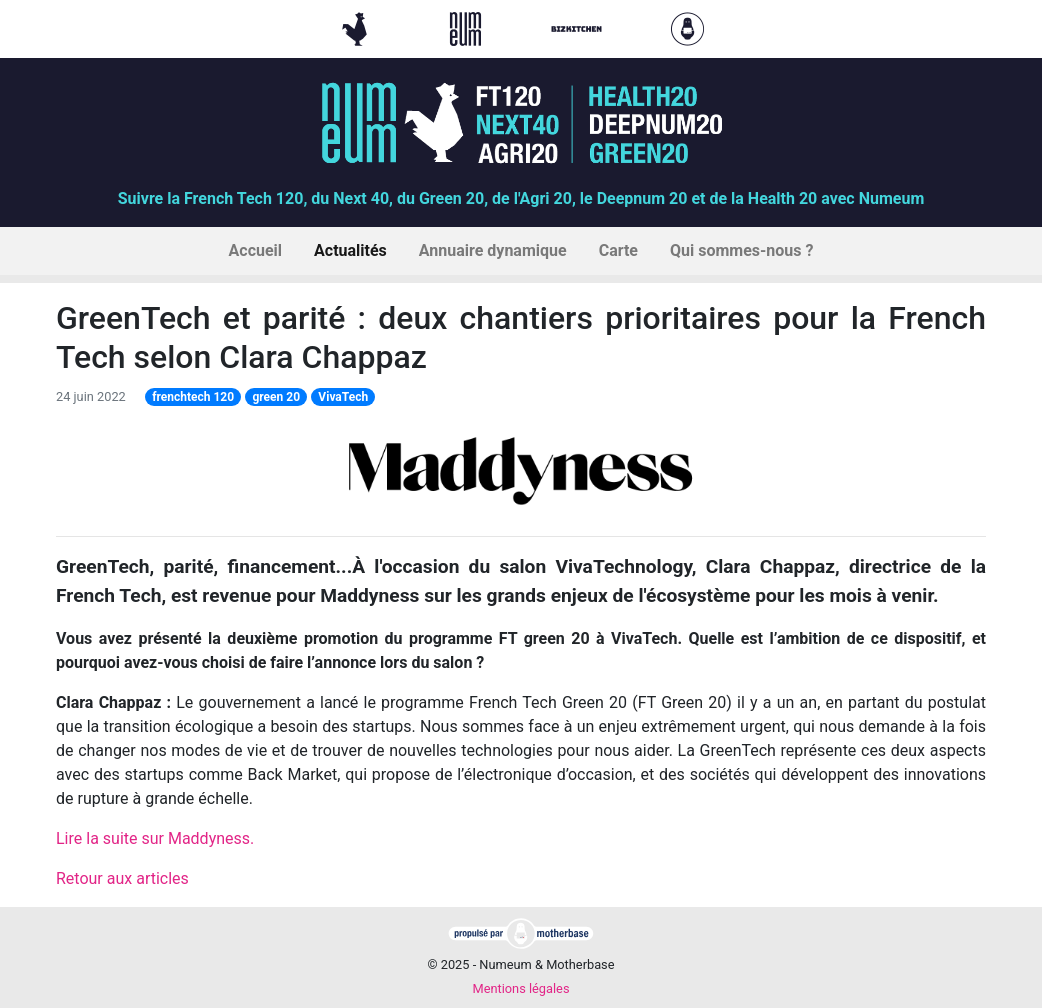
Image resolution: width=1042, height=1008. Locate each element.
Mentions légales (520, 988)
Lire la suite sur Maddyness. (155, 838)
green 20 (276, 397)
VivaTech (343, 397)
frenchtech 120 (193, 397)
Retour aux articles (122, 878)
